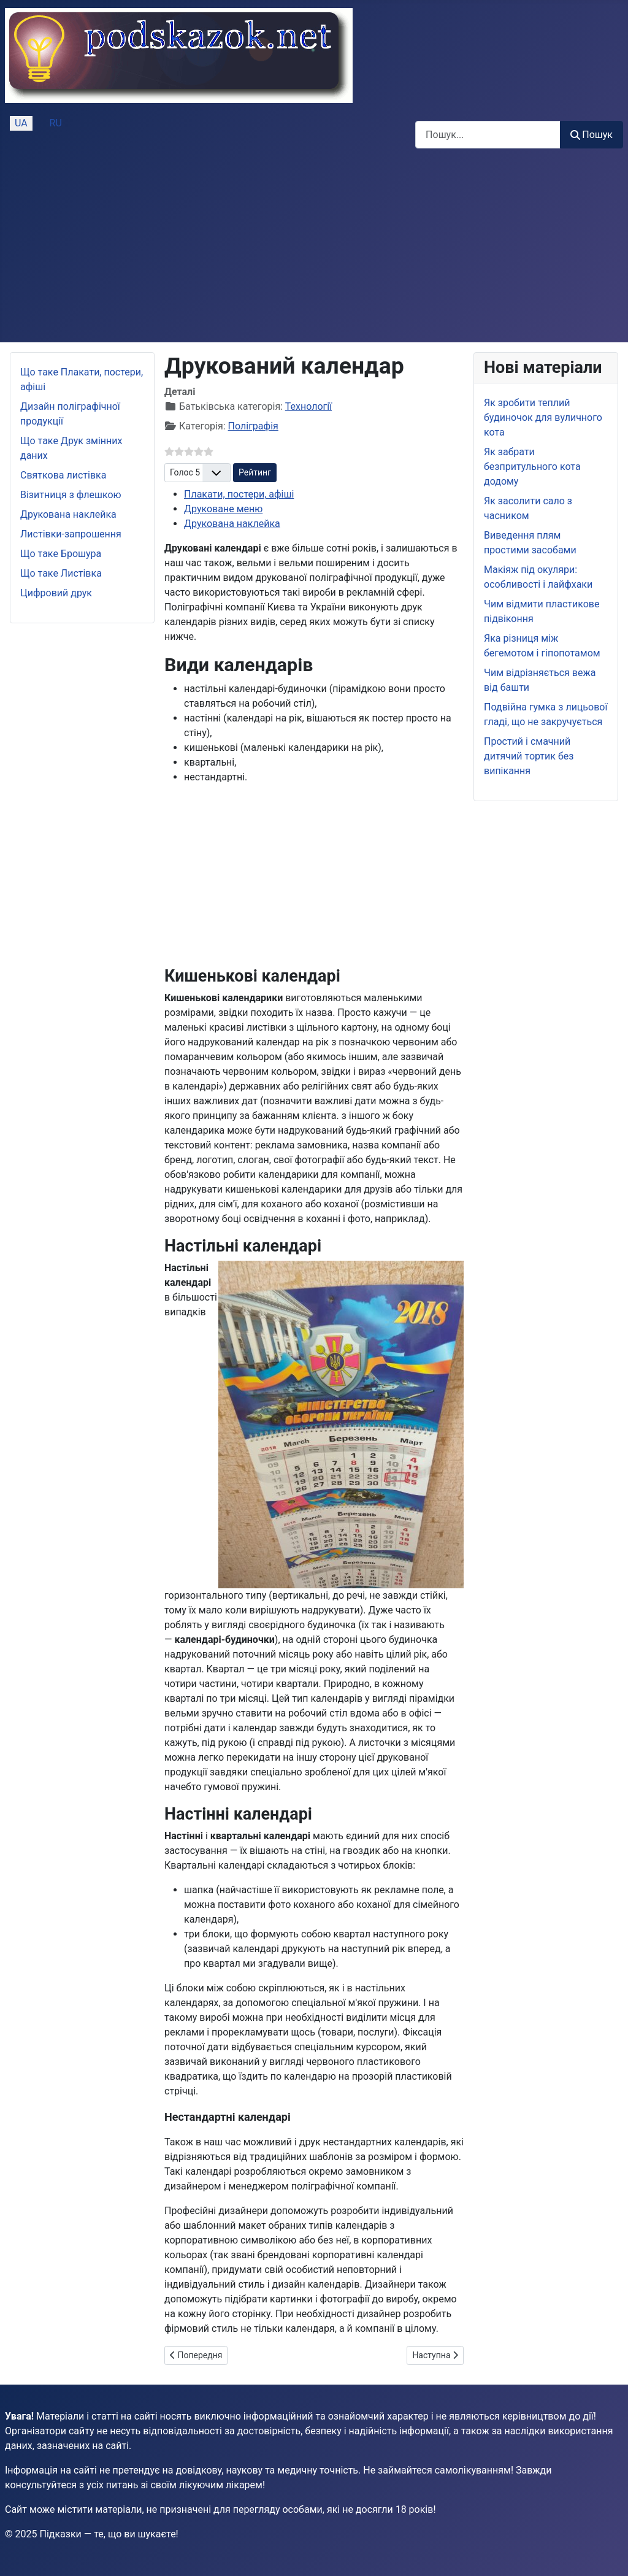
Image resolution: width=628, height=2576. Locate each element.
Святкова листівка (63, 475)
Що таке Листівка (61, 573)
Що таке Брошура (60, 553)
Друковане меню (223, 509)
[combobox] (488, 134)
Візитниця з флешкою (70, 495)
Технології (308, 406)
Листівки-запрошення (70, 534)
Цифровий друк (56, 593)
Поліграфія (253, 426)
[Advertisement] (314, 250)
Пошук (591, 134)
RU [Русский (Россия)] (56, 123)
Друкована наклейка (68, 514)
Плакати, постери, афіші (239, 494)
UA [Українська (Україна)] (21, 123)
